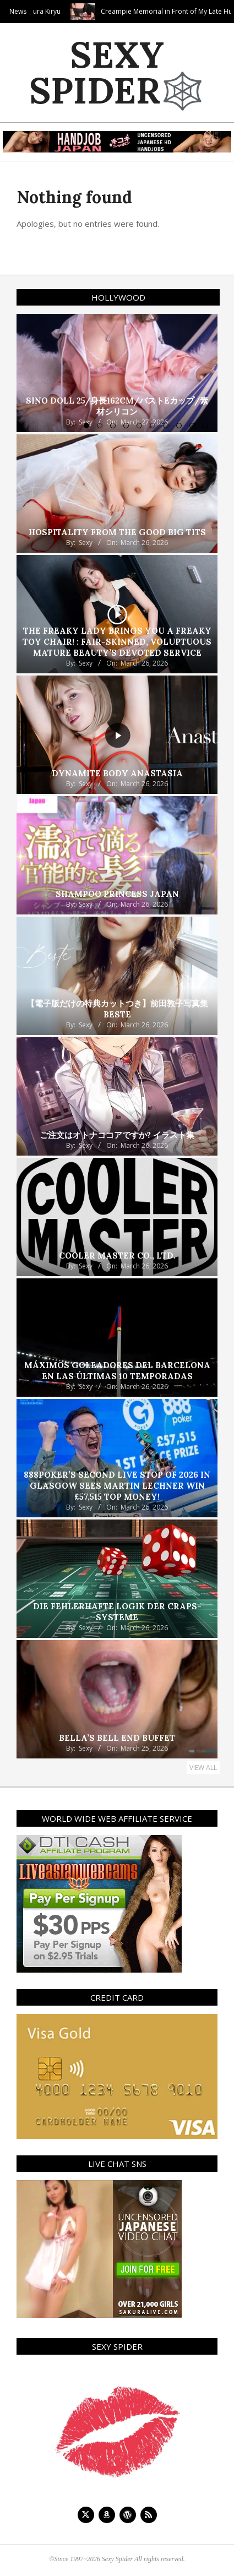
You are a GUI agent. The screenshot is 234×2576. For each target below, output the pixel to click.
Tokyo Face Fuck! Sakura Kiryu (58, 11)
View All (203, 1767)
